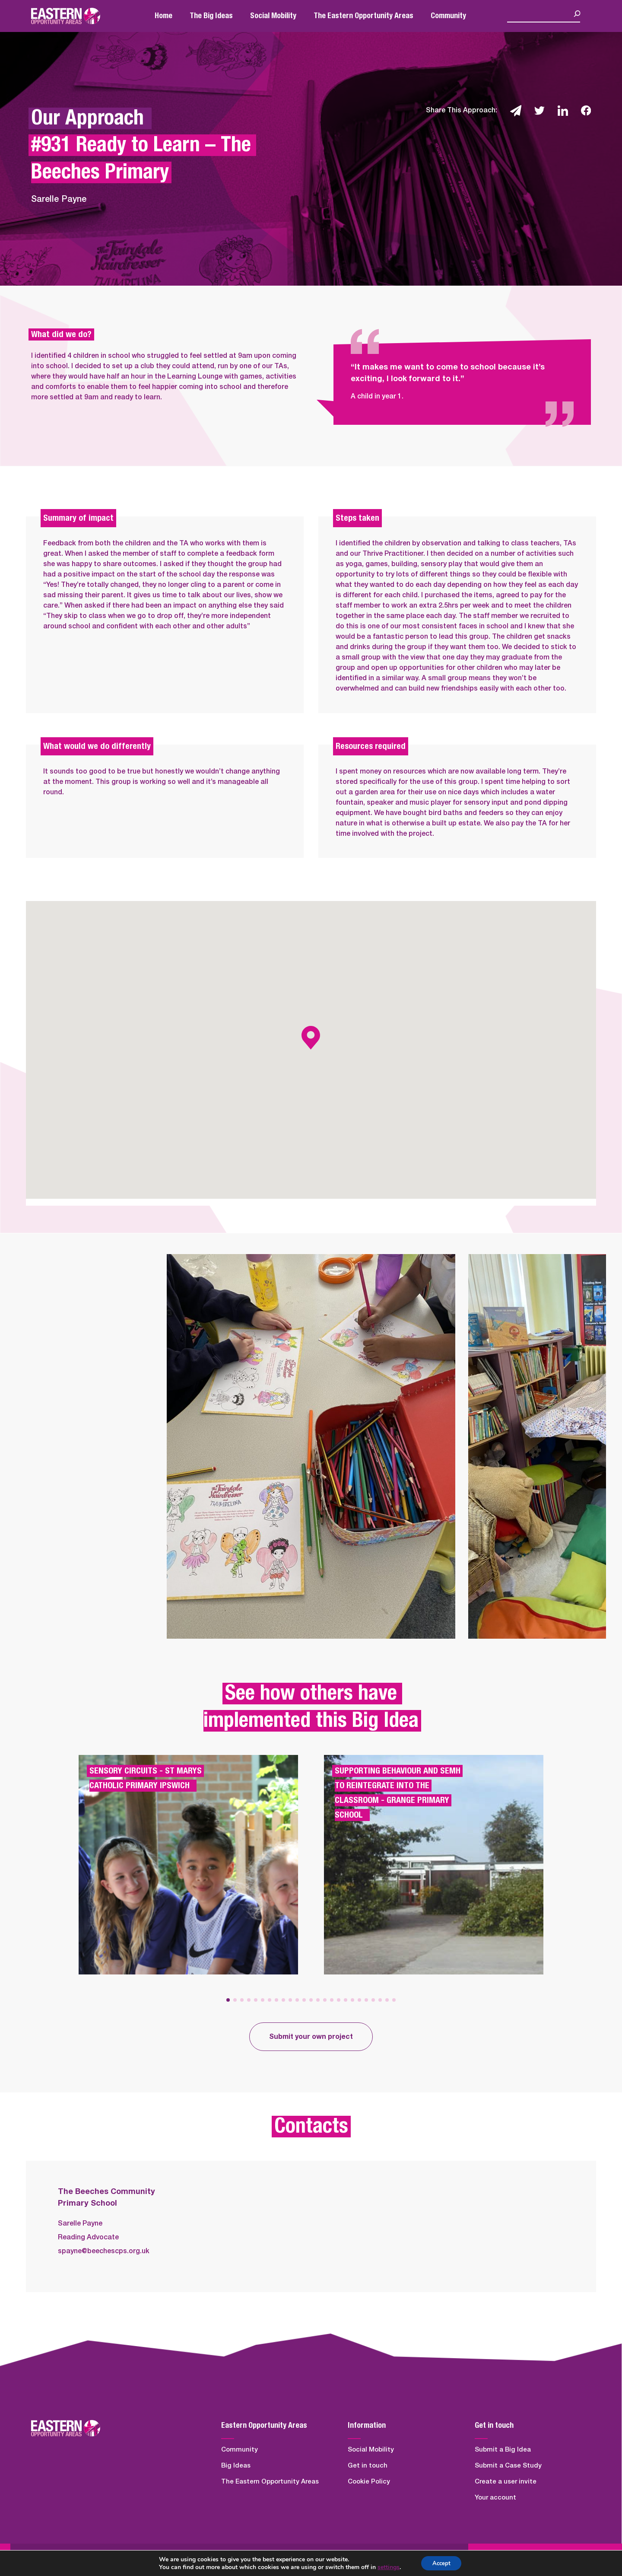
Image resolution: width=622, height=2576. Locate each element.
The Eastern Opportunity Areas (363, 16)
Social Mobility (273, 16)
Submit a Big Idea (503, 2449)
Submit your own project (311, 2036)
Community (448, 16)
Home (163, 16)
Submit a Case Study (508, 2465)
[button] (228, 2000)
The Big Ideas (211, 16)
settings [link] (386, 2566)
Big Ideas (236, 2465)
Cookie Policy (369, 2481)
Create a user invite (505, 2481)
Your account (495, 2497)
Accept (441, 2562)
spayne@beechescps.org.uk (103, 2251)
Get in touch (367, 2465)
